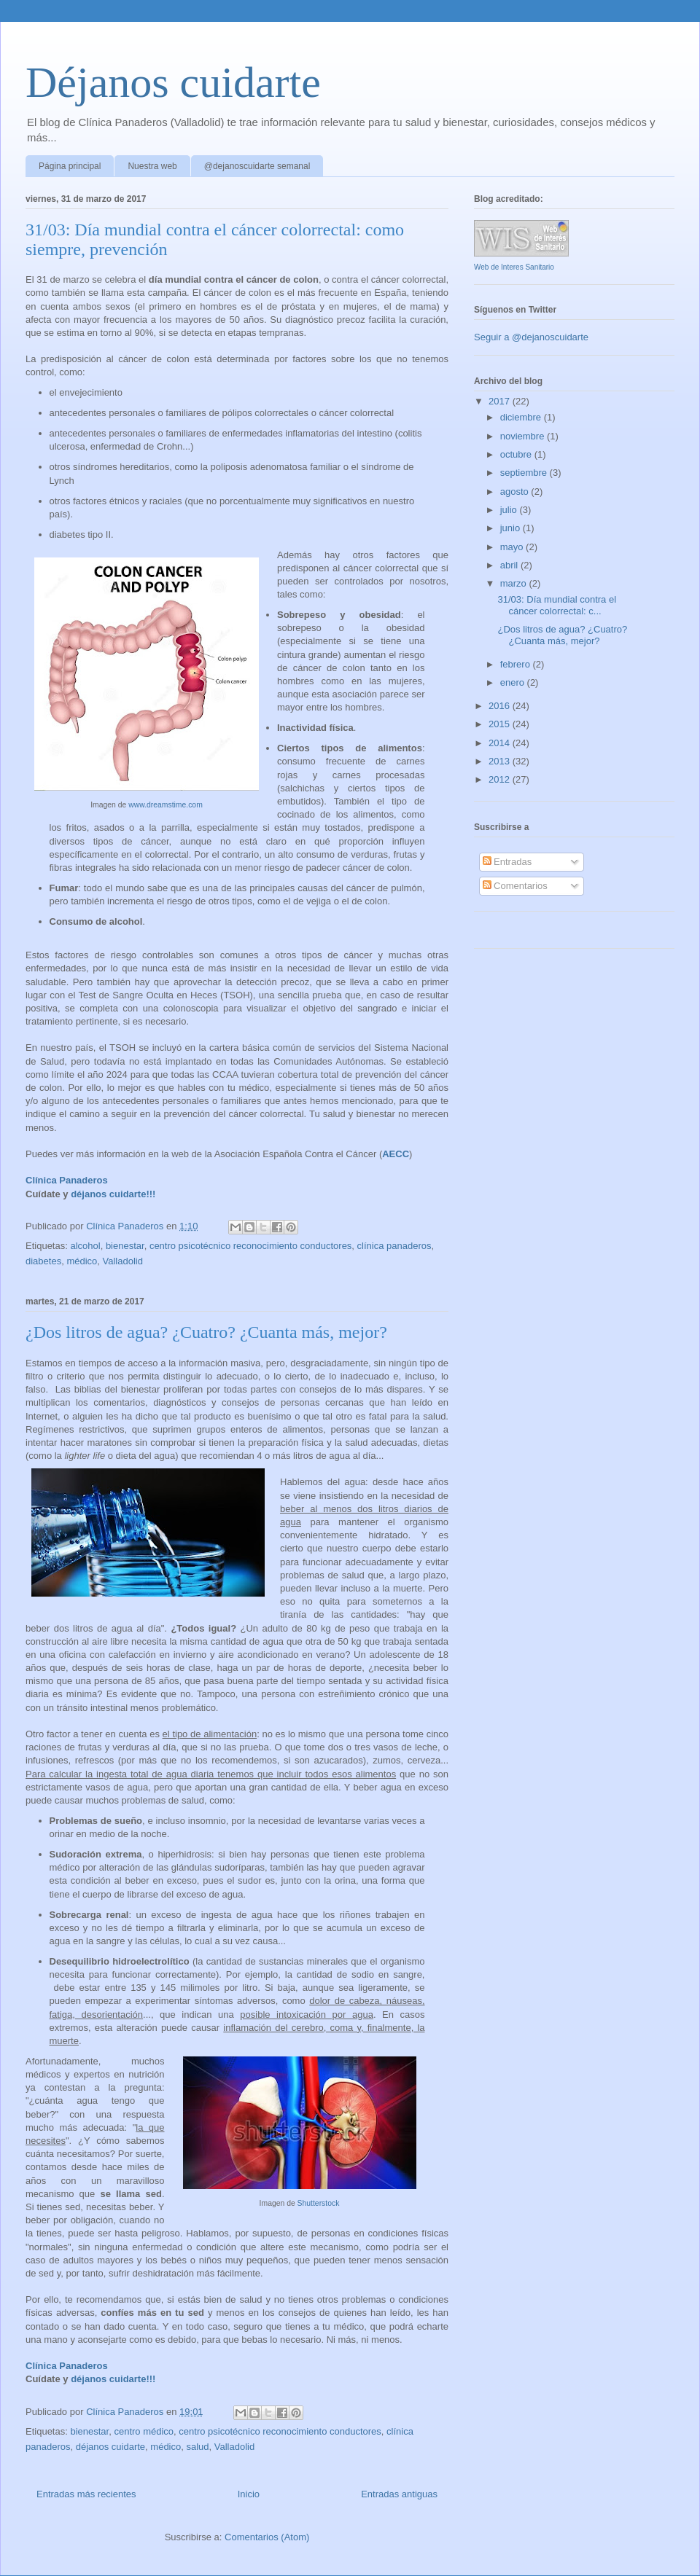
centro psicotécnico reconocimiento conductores (250, 1245)
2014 (501, 742)
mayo (513, 546)
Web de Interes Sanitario (514, 267)
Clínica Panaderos (67, 1180)
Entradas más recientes (86, 2494)
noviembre (523, 436)
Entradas (507, 861)
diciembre (522, 417)
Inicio (249, 2494)
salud (197, 2446)
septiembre (525, 472)
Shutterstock (319, 2203)
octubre (517, 454)
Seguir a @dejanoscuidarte (531, 337)
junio (511, 527)
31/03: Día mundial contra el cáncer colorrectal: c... (556, 605)
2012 (501, 779)
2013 (501, 761)
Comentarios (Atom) (267, 2537)
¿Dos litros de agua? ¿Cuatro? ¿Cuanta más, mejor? (206, 1332)
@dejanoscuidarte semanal (257, 166)
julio (510, 509)
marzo (514, 583)
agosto (516, 491)
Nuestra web (152, 166)
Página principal (70, 166)
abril (510, 565)
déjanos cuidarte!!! (113, 1194)
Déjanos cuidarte (173, 82)
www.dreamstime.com (165, 805)
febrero (516, 664)
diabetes (43, 1261)
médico (81, 1261)
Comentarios (515, 885)
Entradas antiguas (399, 2494)
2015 (501, 724)
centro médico (144, 2431)
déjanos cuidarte (110, 2446)
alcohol (85, 1245)
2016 (501, 705)
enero (513, 682)
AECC (395, 1153)
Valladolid (123, 1261)
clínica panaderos (394, 1245)
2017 (501, 401)
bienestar (125, 1245)
